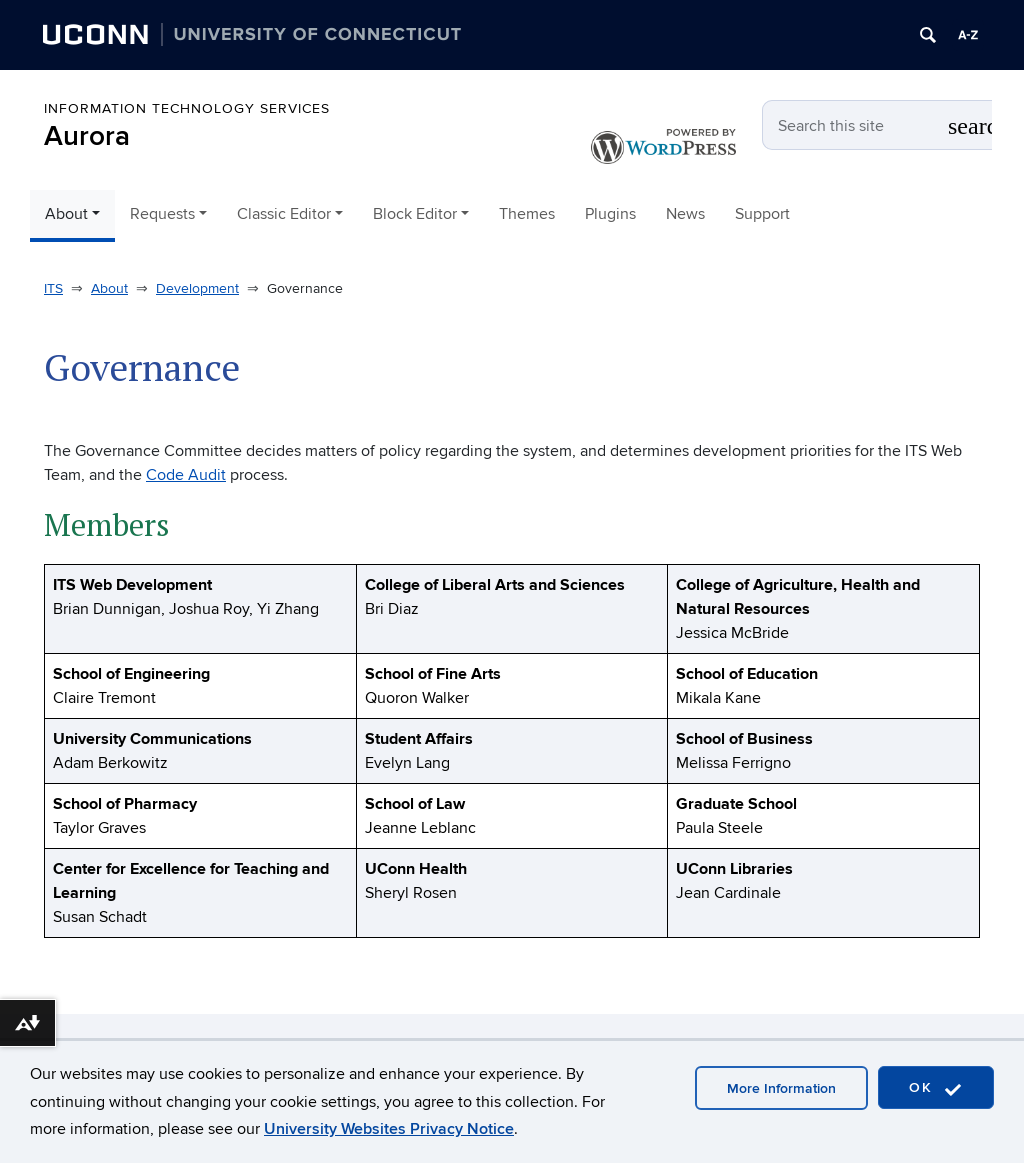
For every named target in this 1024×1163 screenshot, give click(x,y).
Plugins (610, 214)
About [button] (66, 214)
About (109, 288)
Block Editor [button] (415, 214)
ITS (53, 288)
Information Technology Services (187, 108)
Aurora (87, 136)
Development (197, 288)
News (685, 214)
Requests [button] (162, 214)
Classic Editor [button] (284, 214)
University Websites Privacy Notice (389, 1129)
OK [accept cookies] (936, 1088)
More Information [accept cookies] (781, 1088)
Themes (527, 214)
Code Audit (186, 475)
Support (762, 214)
